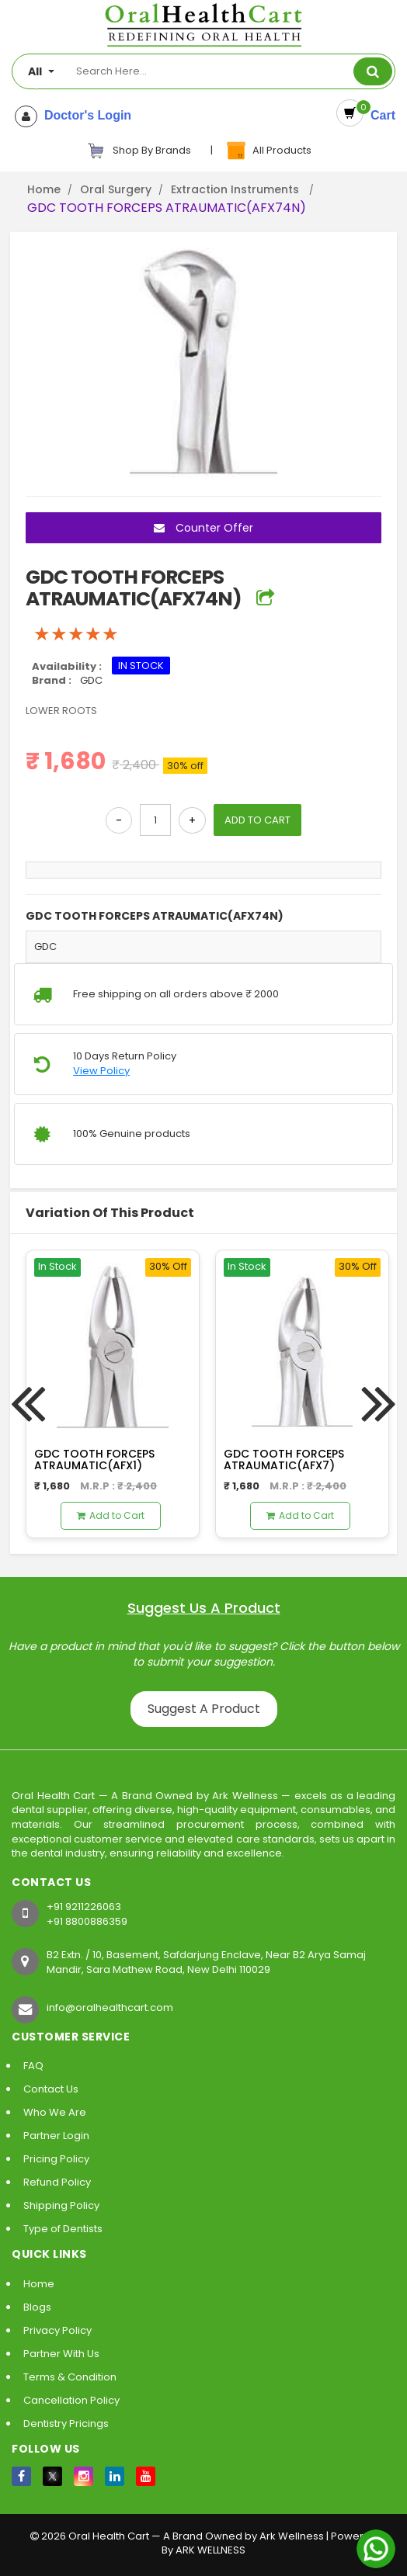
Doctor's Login (84, 115)
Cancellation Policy (71, 2400)
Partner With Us (61, 2353)
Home (44, 189)
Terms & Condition (70, 2377)
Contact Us (50, 2089)
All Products (267, 150)
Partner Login (56, 2135)
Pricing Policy (56, 2158)
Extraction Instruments (236, 189)
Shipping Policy (61, 2205)
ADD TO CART (257, 820)
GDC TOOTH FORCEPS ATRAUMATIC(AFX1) (94, 1459)
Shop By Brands (139, 150)
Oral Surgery (115, 189)
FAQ (33, 2065)
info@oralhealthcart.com (110, 2007)
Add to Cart (110, 1515)
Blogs (37, 2307)
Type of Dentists (63, 2228)
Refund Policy (57, 2182)
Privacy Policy (57, 2330)
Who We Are (54, 2112)
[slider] (76, 634)
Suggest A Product (204, 1709)
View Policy (101, 1071)
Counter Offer (203, 528)
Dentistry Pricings (66, 2423)
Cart (379, 115)
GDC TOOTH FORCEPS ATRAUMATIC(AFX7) (284, 1459)
